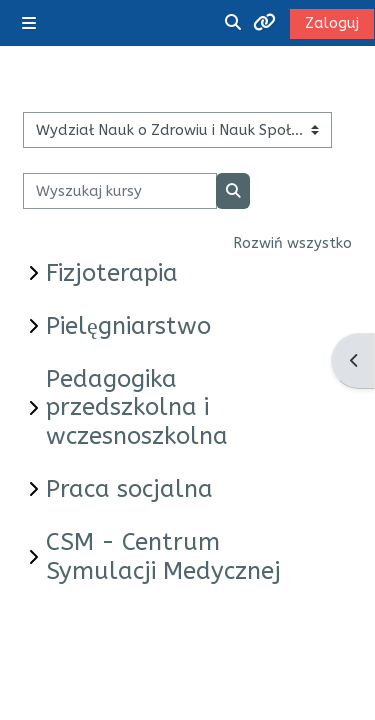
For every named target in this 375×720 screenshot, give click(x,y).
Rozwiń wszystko (292, 243)
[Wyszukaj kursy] (120, 191)
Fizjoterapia (112, 273)
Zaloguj (332, 23)
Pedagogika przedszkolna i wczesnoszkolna (137, 408)
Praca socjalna (129, 489)
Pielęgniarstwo (128, 326)
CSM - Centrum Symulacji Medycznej (163, 556)
